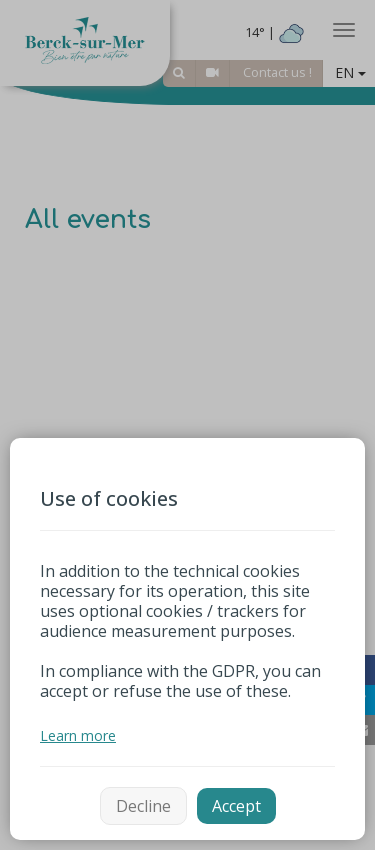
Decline (143, 806)
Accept (236, 806)
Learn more (78, 735)
